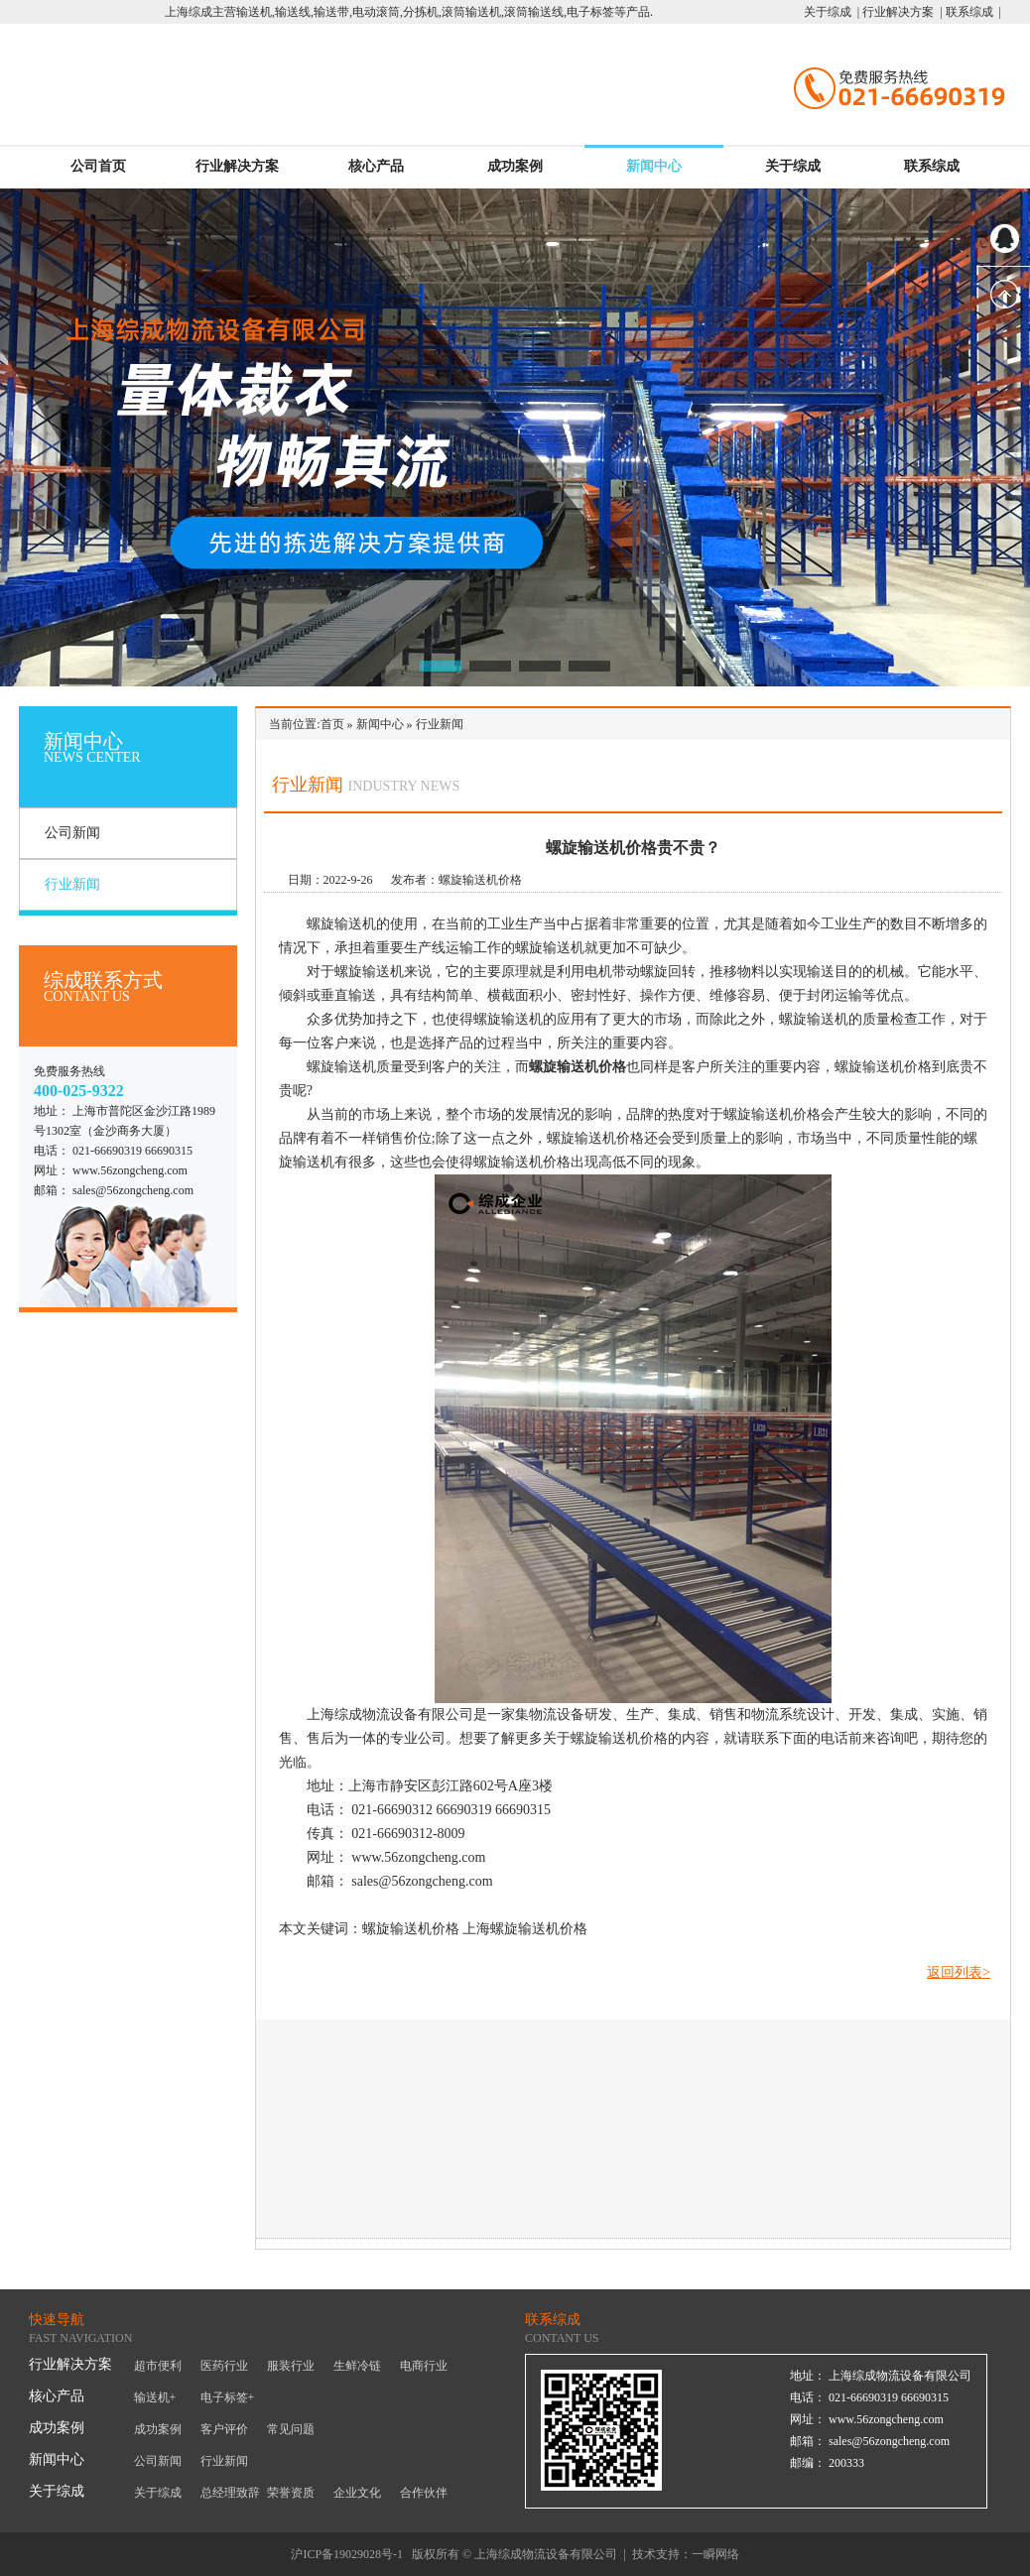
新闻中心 (654, 166)
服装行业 (291, 2366)
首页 (332, 724)
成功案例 (515, 166)
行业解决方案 (237, 166)
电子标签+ (227, 2397)
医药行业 (224, 2366)
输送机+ (155, 2397)
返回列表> (958, 1972)
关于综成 (793, 166)
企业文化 (357, 2493)
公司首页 (98, 166)
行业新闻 (72, 884)
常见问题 (291, 2429)
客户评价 (224, 2429)
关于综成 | (831, 12)
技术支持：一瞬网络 (685, 2554)
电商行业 (424, 2366)
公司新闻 (72, 832)
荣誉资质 (291, 2493)
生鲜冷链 (357, 2366)
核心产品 (376, 166)
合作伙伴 (424, 2493)
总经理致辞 (230, 2493)
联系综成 (932, 166)
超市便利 (158, 2366)
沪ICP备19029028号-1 (347, 2554)
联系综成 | (972, 12)
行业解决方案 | (900, 12)
